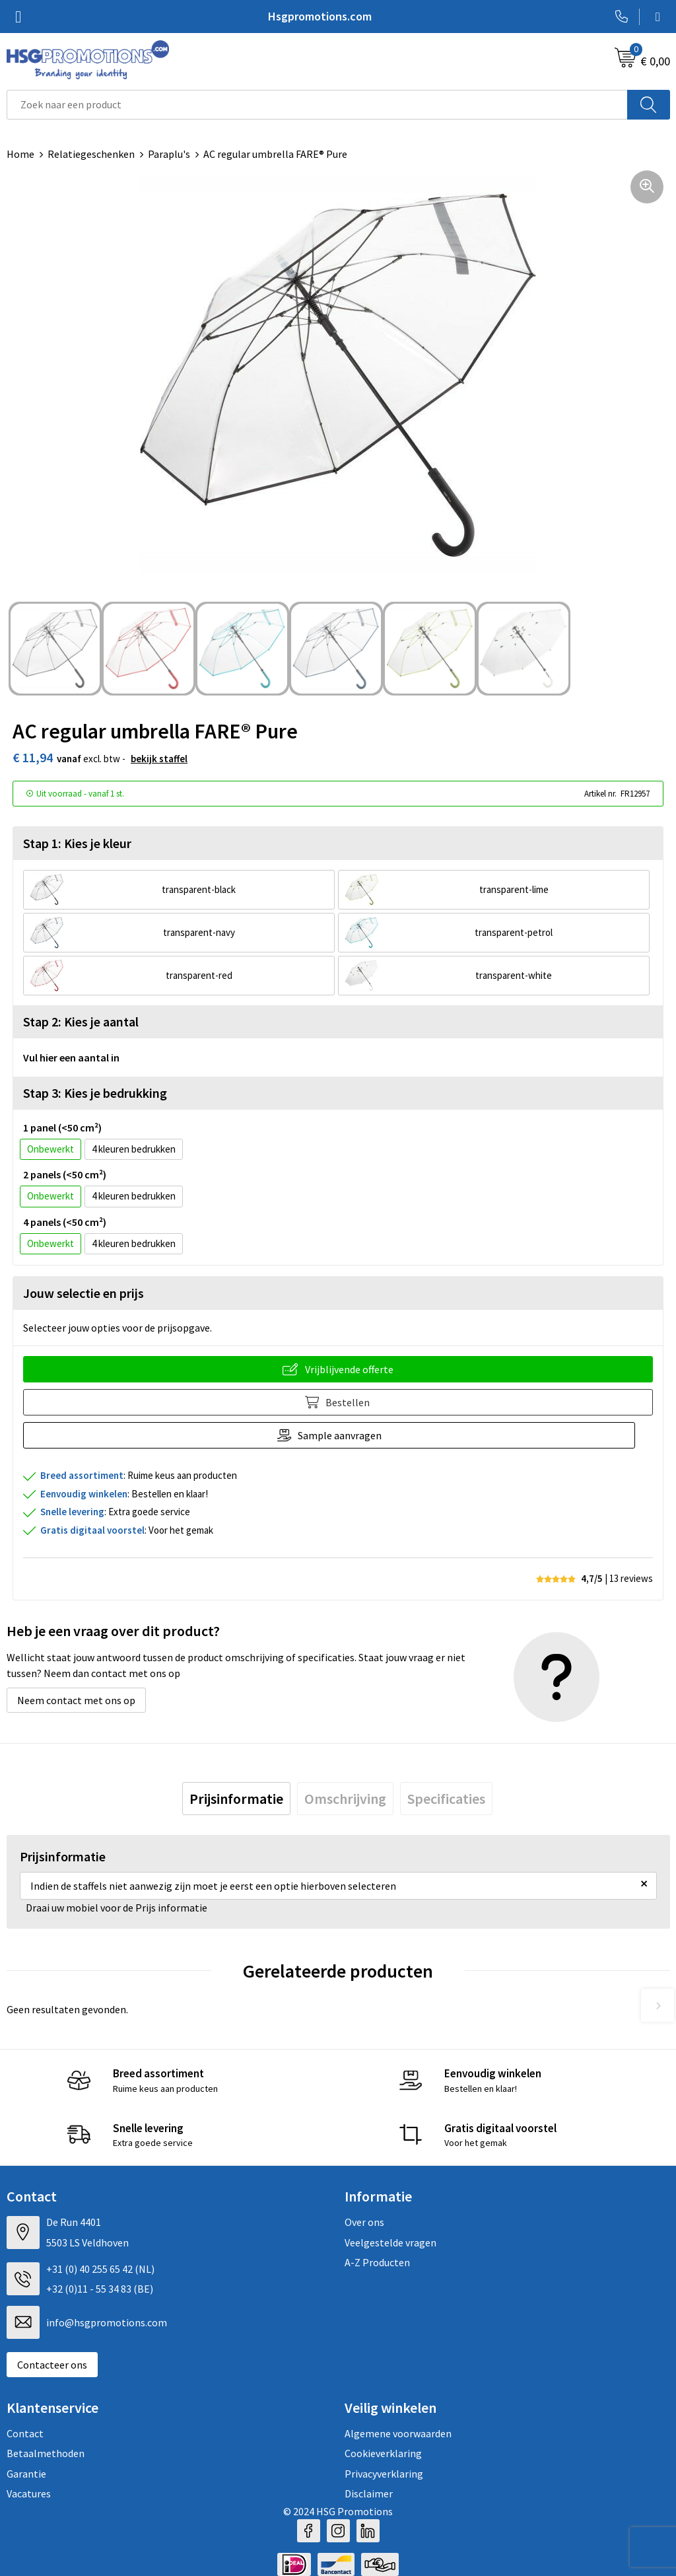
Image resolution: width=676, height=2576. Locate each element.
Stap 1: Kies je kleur (77, 843)
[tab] (236, 1798)
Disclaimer (369, 2493)
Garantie (26, 2473)
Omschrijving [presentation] (345, 1798)
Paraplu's (169, 154)
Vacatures (29, 2493)
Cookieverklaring (383, 2453)
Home (20, 154)
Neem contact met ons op (76, 1700)
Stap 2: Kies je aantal (81, 1021)
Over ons (364, 2222)
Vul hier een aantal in (71, 1057)
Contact (25, 2433)
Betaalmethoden (45, 2453)
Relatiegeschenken (91, 154)
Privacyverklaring (384, 2473)
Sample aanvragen (349, 1435)
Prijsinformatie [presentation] (236, 1798)
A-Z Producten (377, 2262)
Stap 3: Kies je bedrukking (95, 1093)
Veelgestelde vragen (390, 2242)
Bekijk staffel (159, 758)
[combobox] (317, 105)
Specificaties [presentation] (446, 1798)
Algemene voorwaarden (398, 2433)
